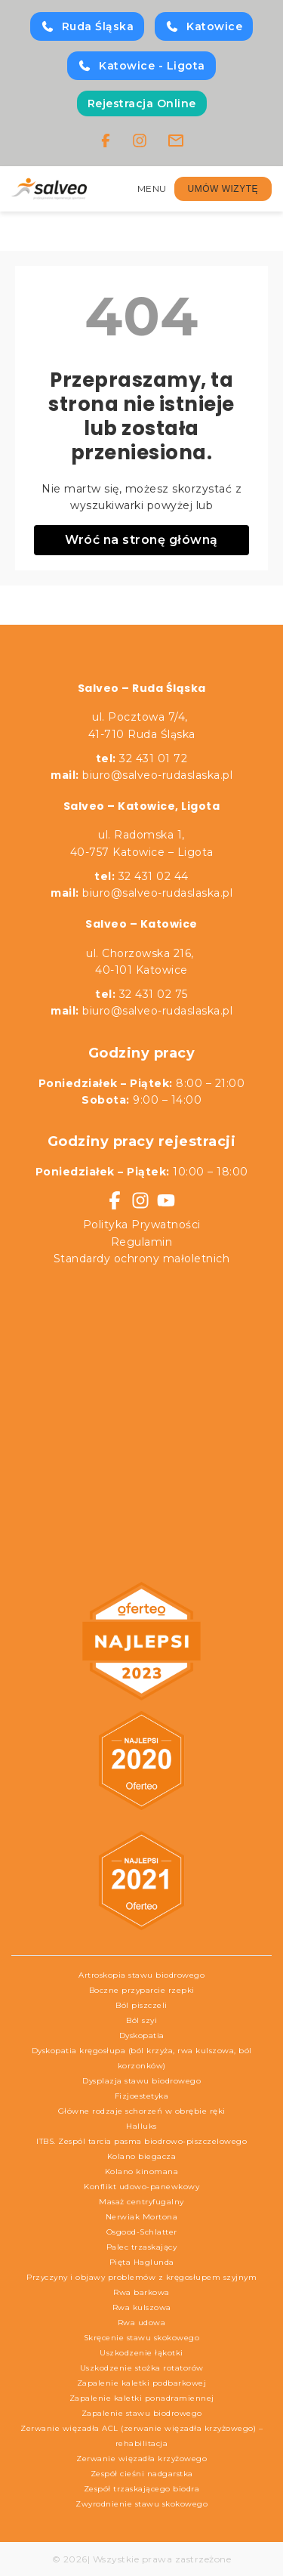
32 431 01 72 (142, 758)
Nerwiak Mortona (142, 2217)
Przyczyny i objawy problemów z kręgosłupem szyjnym (141, 2277)
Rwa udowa (142, 2322)
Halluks (141, 2126)
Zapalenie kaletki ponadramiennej (141, 2398)
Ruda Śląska (87, 26)
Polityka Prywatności (142, 1224)
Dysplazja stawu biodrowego (141, 2081)
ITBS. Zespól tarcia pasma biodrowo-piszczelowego (141, 2141)
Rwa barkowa (141, 2292)
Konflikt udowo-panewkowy (141, 2186)
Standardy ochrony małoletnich (142, 1258)
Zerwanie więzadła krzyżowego (141, 2458)
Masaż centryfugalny (141, 2202)
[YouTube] (166, 1200)
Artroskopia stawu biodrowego (141, 1975)
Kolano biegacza (142, 2156)
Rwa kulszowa (141, 2307)
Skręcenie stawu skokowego (142, 2338)
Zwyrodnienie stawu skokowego (141, 2504)
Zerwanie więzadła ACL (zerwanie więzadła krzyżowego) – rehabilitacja (141, 2435)
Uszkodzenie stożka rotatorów (142, 2368)
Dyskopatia (142, 2035)
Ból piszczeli (141, 2005)
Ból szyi (141, 2020)
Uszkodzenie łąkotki (141, 2353)
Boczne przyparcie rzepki (142, 1990)
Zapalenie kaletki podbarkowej (142, 2383)
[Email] (175, 140)
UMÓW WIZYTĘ (223, 189)
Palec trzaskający (141, 2247)
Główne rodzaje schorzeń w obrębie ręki (142, 2111)
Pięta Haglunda (141, 2262)
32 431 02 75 (141, 994)
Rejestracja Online (142, 103)
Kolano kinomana (142, 2171)
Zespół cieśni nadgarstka (142, 2474)
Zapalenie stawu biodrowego (142, 2413)
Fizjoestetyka (142, 2096)
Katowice (203, 26)
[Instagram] (140, 140)
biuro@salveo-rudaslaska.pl (157, 775)
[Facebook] (105, 140)
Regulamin (142, 1242)
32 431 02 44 (141, 876)
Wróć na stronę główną (141, 540)
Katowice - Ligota (141, 66)
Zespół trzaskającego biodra (142, 2489)
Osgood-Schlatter (141, 2232)
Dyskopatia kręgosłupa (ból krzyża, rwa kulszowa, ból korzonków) (142, 2058)
